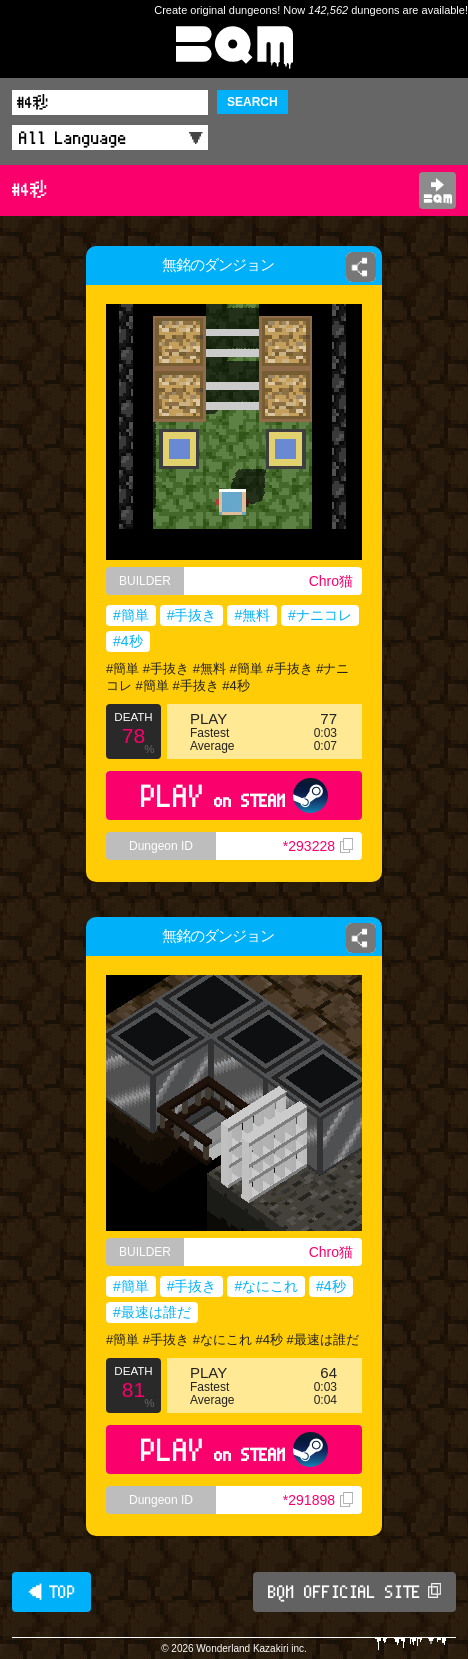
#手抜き (192, 615)
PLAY (234, 795)
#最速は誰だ (152, 1312)
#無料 (252, 615)
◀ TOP (51, 1592)
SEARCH (252, 102)
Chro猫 (331, 581)
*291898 (318, 1500)
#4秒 (128, 641)
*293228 (318, 846)
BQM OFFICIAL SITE (354, 1592)
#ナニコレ (320, 615)
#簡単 (131, 615)
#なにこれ (266, 1286)
